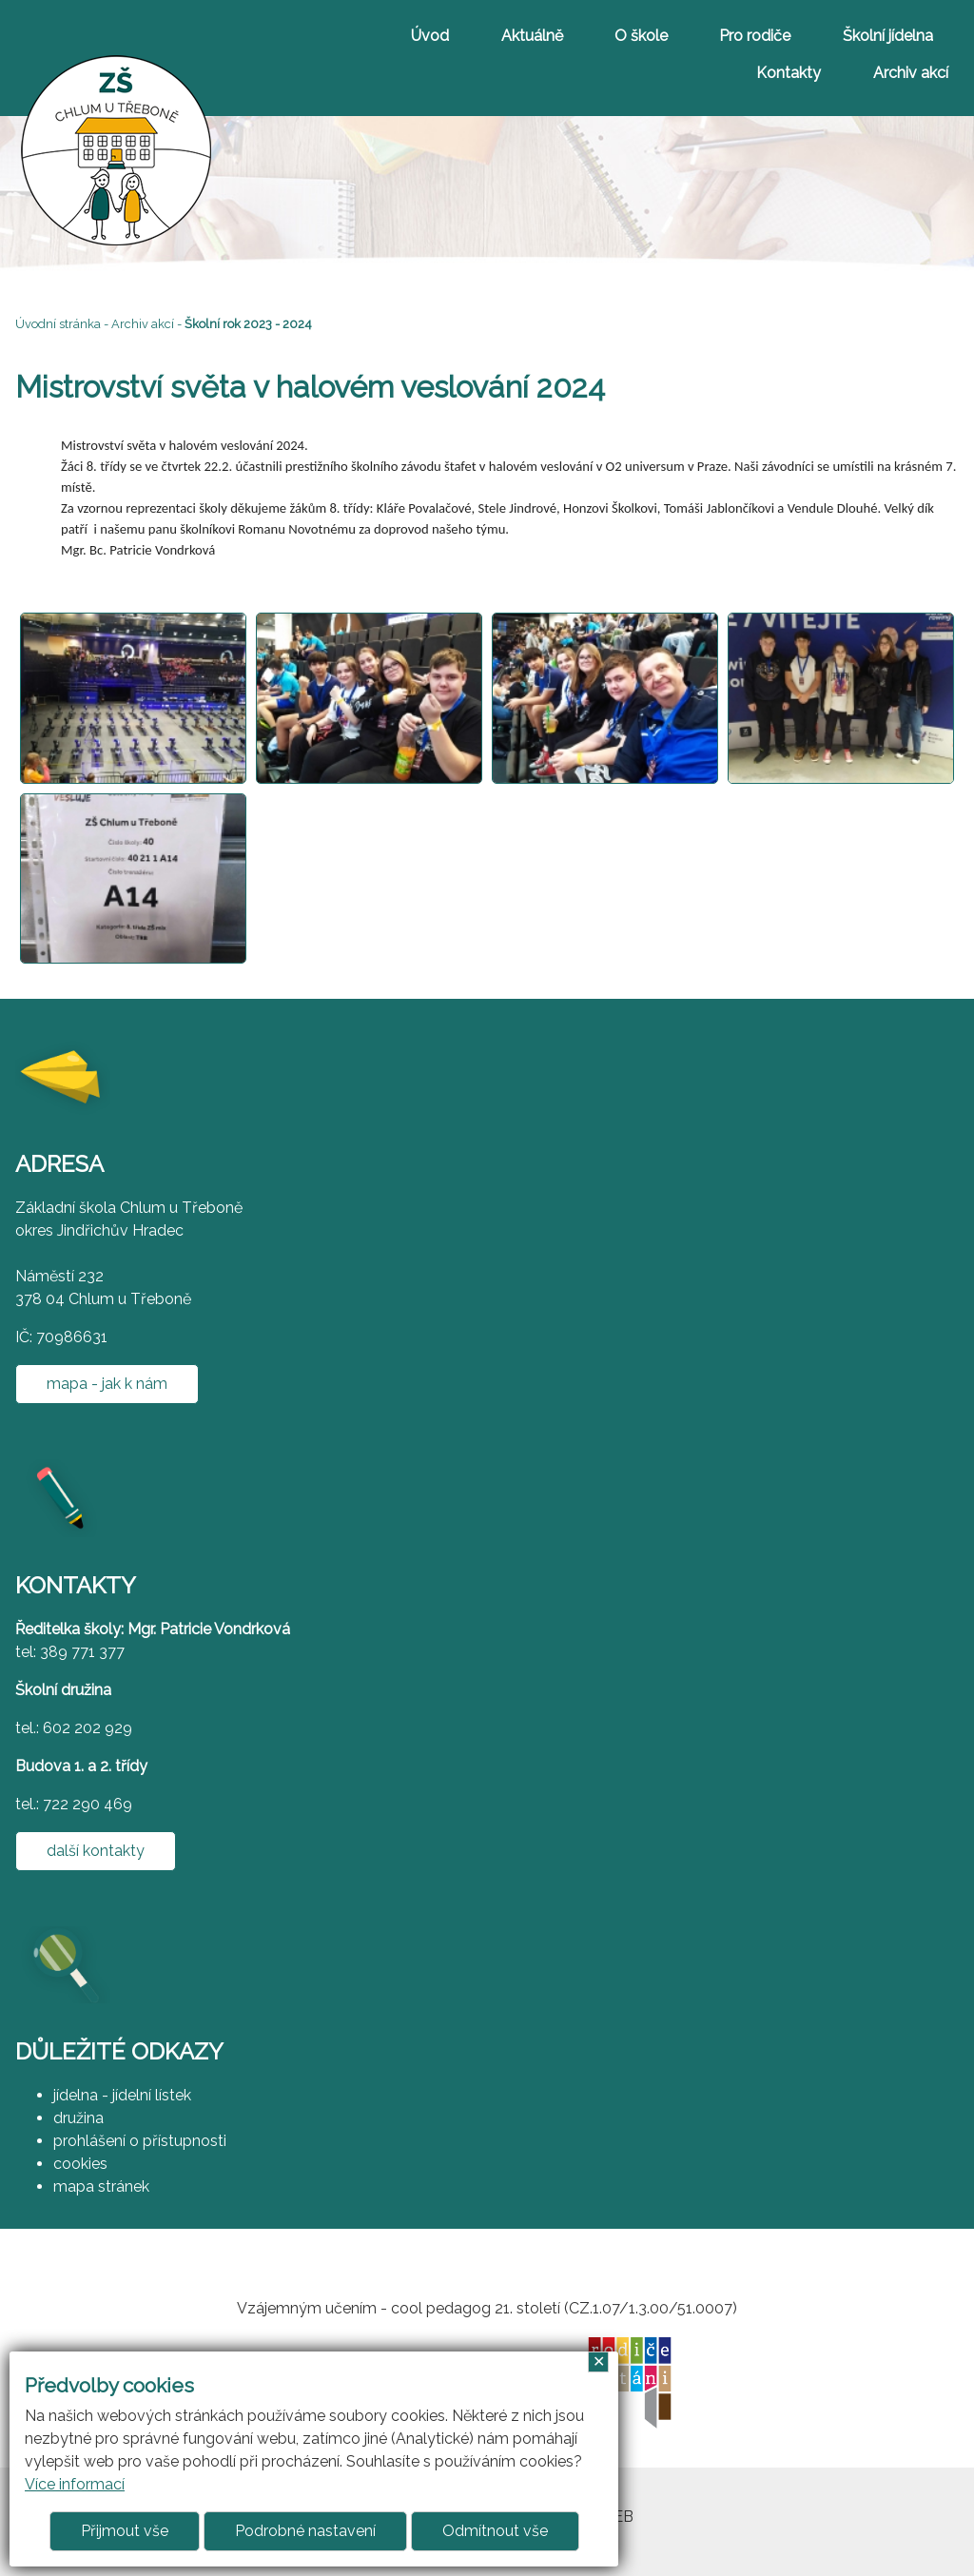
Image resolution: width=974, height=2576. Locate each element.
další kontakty (96, 1851)
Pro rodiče (754, 36)
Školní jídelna (888, 36)
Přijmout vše (124, 2531)
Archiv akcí (910, 73)
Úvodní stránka (58, 324)
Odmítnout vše (495, 2531)
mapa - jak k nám (107, 1384)
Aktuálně (532, 36)
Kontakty (788, 73)
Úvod (430, 36)
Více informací (75, 2484)
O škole (641, 36)
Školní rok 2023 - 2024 (248, 324)
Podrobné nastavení (305, 2531)
